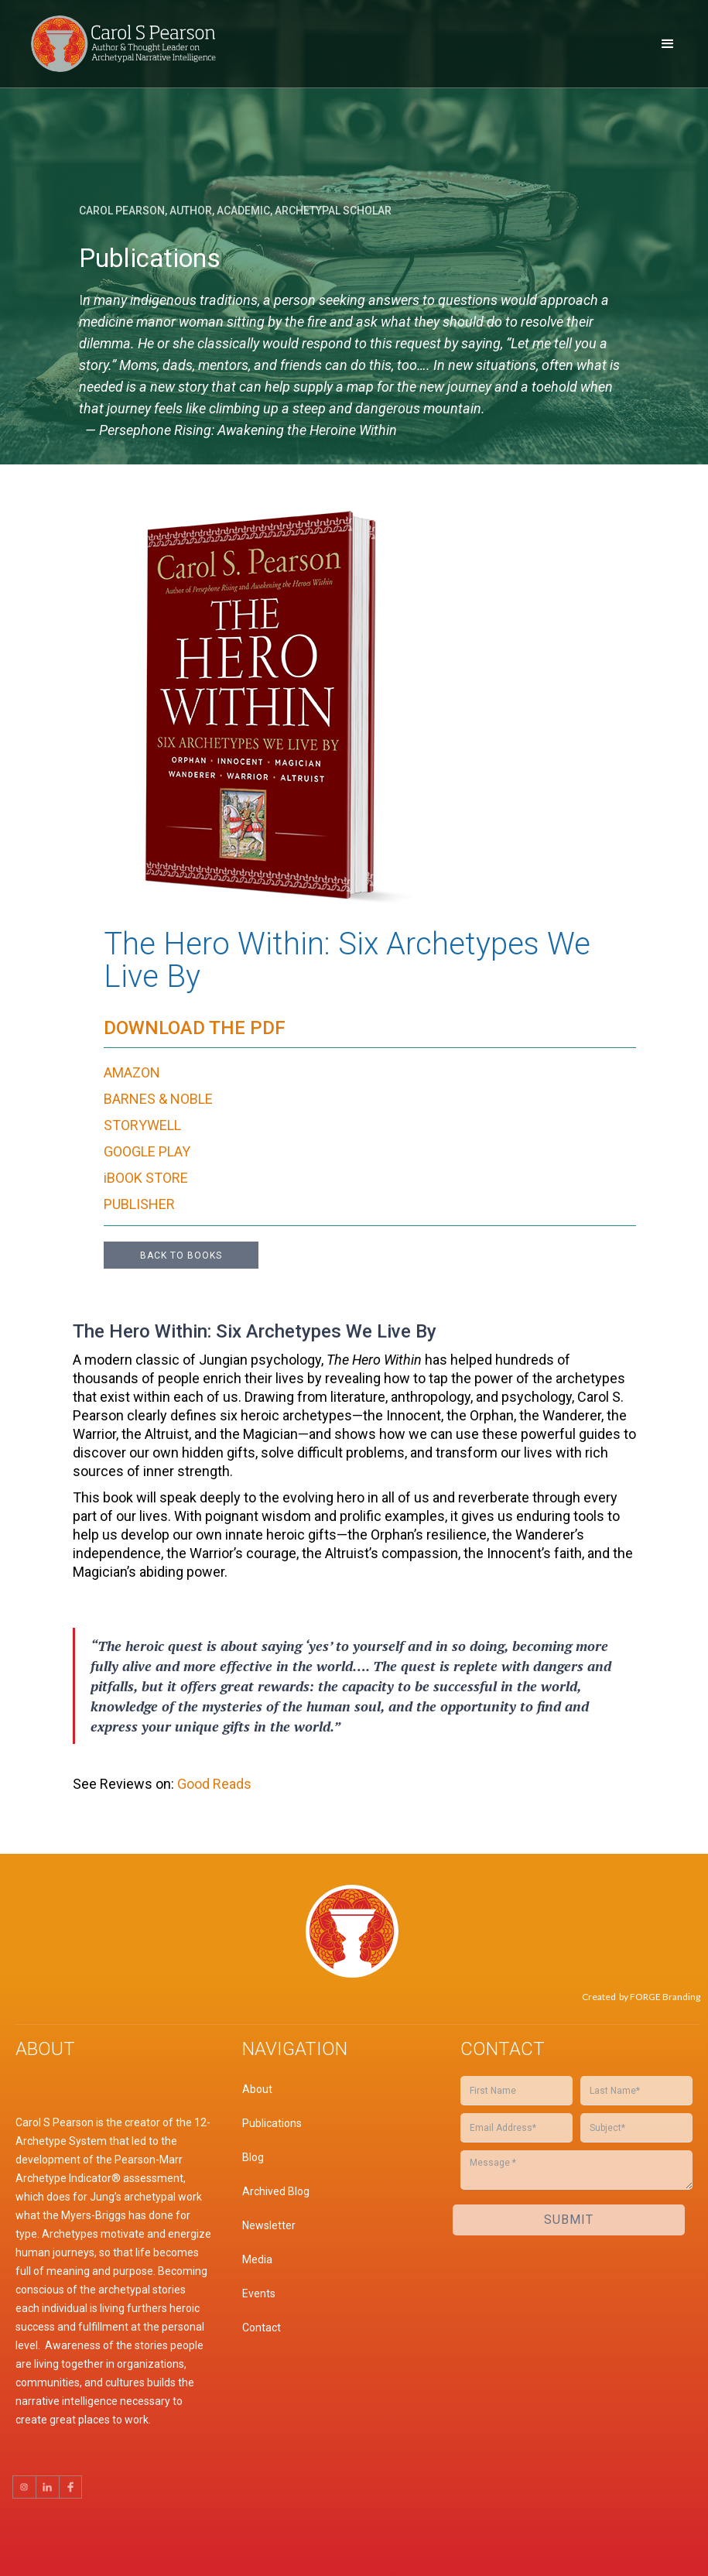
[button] (668, 44)
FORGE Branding (665, 1996)
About (257, 2089)
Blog (253, 2157)
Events (258, 2293)
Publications (272, 2123)
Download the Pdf (195, 1028)
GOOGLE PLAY (147, 1151)
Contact (261, 2327)
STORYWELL (142, 1125)
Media (257, 2259)
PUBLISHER (139, 1204)
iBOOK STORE (146, 1178)
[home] (127, 44)
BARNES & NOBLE (158, 1099)
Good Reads (212, 1784)
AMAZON (132, 1072)
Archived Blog (276, 2191)
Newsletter (269, 2225)
